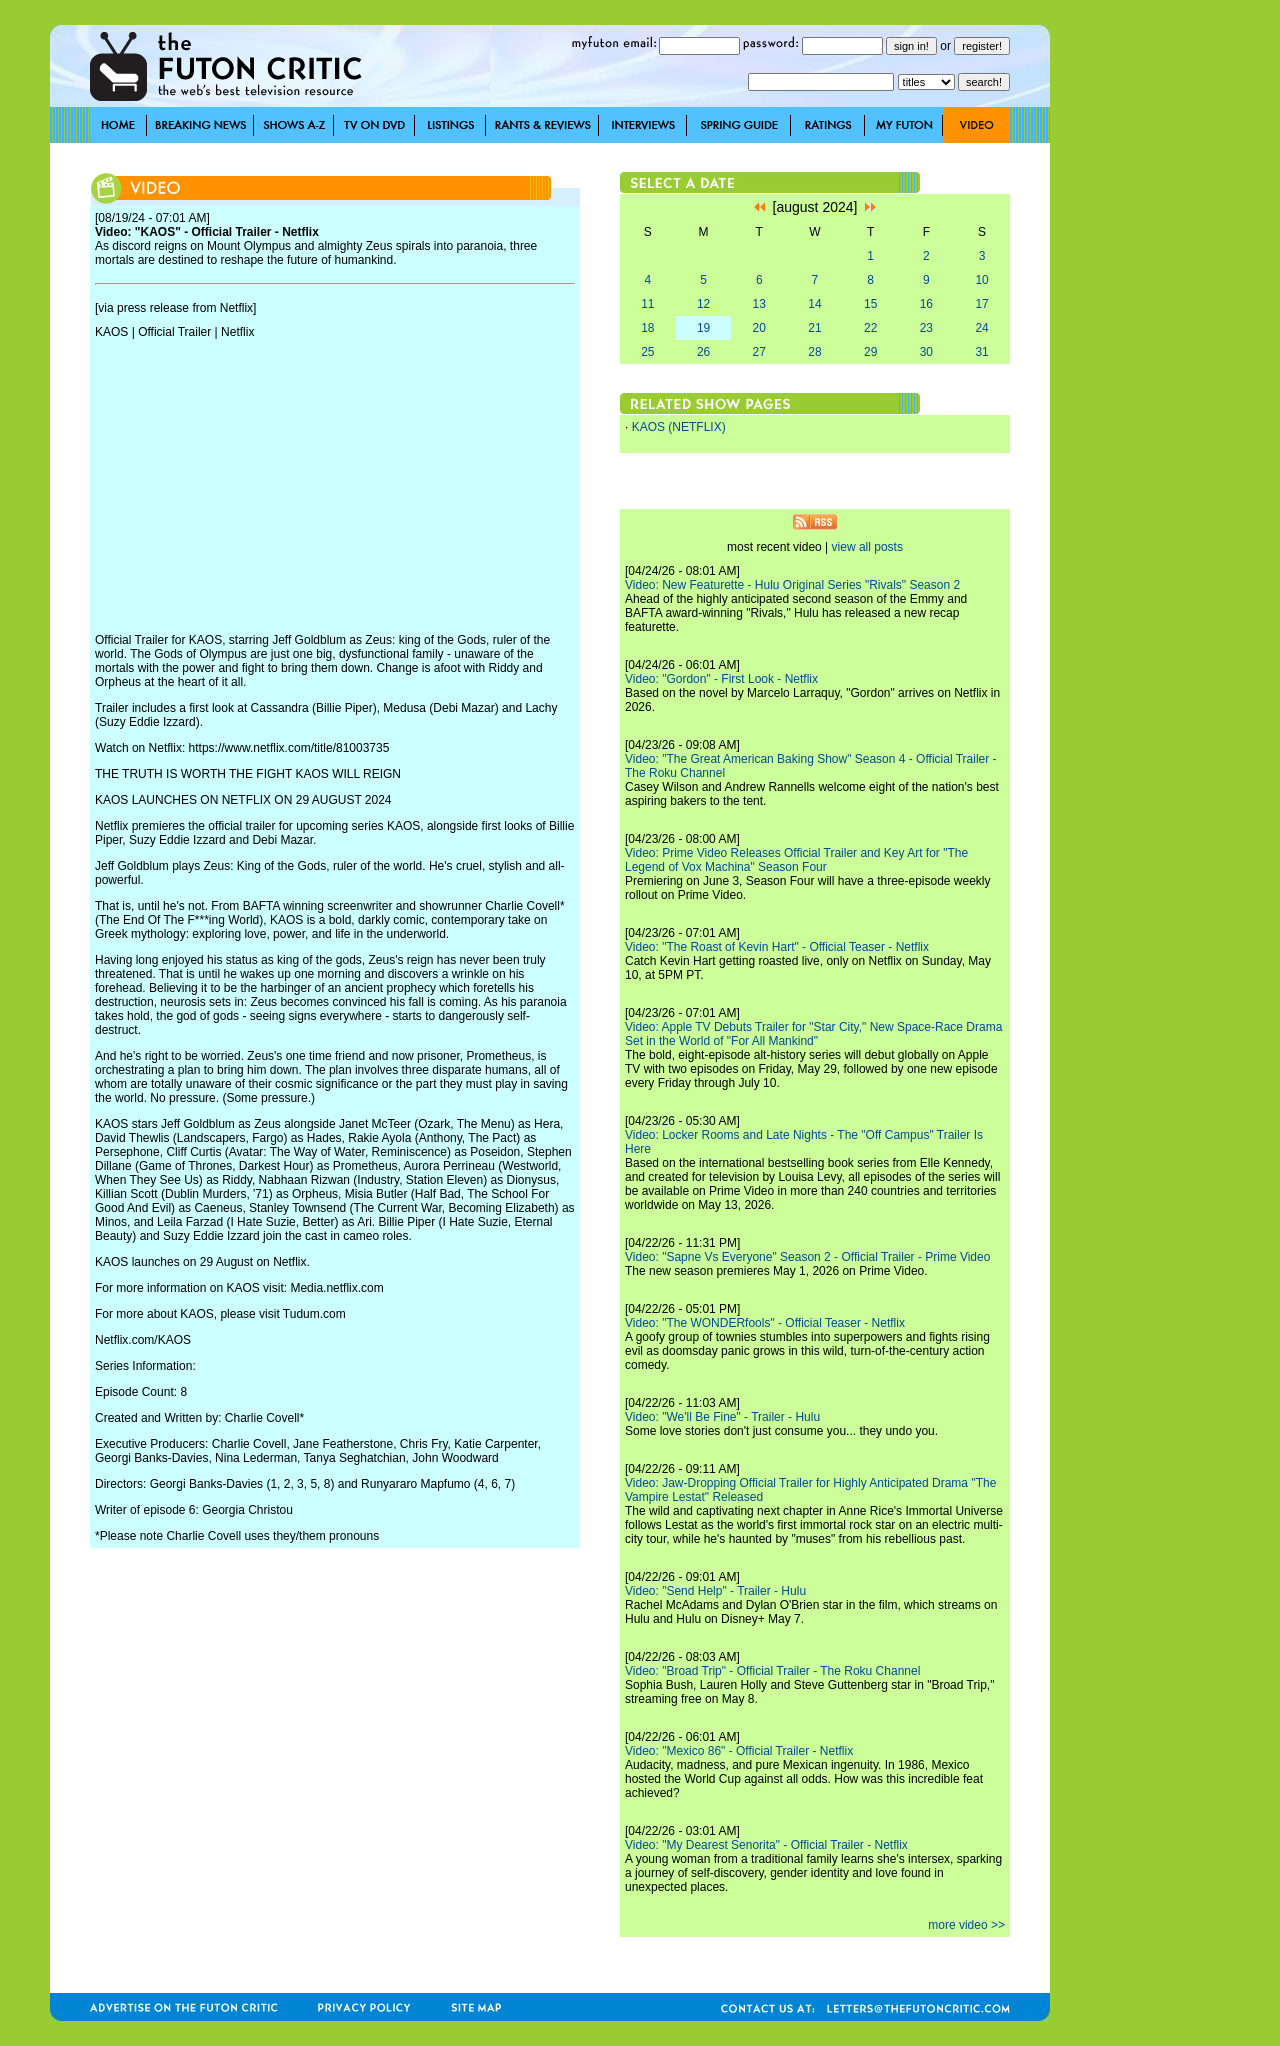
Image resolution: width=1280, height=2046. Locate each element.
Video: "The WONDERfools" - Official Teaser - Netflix (765, 1323)
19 (703, 328)
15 (870, 304)
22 (870, 328)
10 (981, 280)
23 (926, 328)
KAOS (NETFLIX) (679, 427)
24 (981, 328)
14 (814, 304)
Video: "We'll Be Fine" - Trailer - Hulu (722, 1417)
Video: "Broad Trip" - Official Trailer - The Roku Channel (772, 1671)
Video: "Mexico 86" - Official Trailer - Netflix (739, 1751)
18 (647, 328)
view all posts (867, 547)
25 (647, 352)
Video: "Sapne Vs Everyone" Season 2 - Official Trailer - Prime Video (807, 1257)
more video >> (966, 1925)
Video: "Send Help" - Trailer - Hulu (715, 1591)
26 (703, 352)
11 (647, 304)
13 (759, 304)
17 (981, 304)
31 (981, 352)
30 (926, 352)
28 (814, 352)
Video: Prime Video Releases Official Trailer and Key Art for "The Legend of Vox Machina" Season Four (796, 860)
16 (926, 304)
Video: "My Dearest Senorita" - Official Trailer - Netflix (766, 1845)
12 (703, 304)
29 (870, 352)
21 (814, 328)
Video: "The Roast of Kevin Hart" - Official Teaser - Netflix (777, 947)
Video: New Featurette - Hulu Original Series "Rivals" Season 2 (792, 585)
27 (759, 352)
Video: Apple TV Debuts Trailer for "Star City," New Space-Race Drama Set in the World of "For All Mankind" (813, 1034)
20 (759, 328)
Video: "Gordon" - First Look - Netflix (721, 679)
